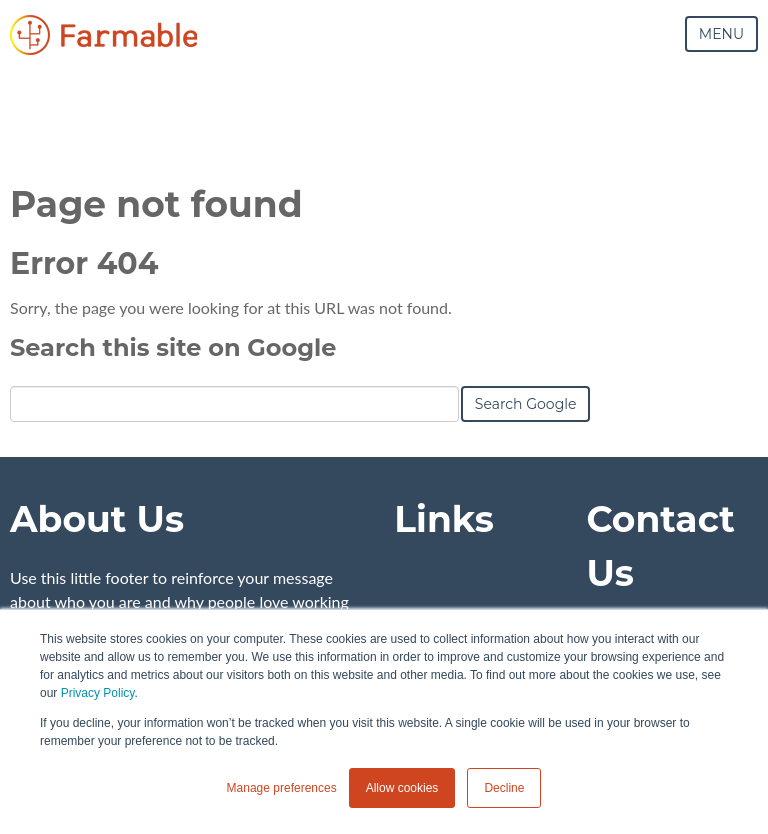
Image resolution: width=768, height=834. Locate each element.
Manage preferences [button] (282, 788)
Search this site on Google (173, 347)
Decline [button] (504, 788)
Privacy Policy (98, 693)
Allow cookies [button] (402, 788)
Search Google (526, 404)
